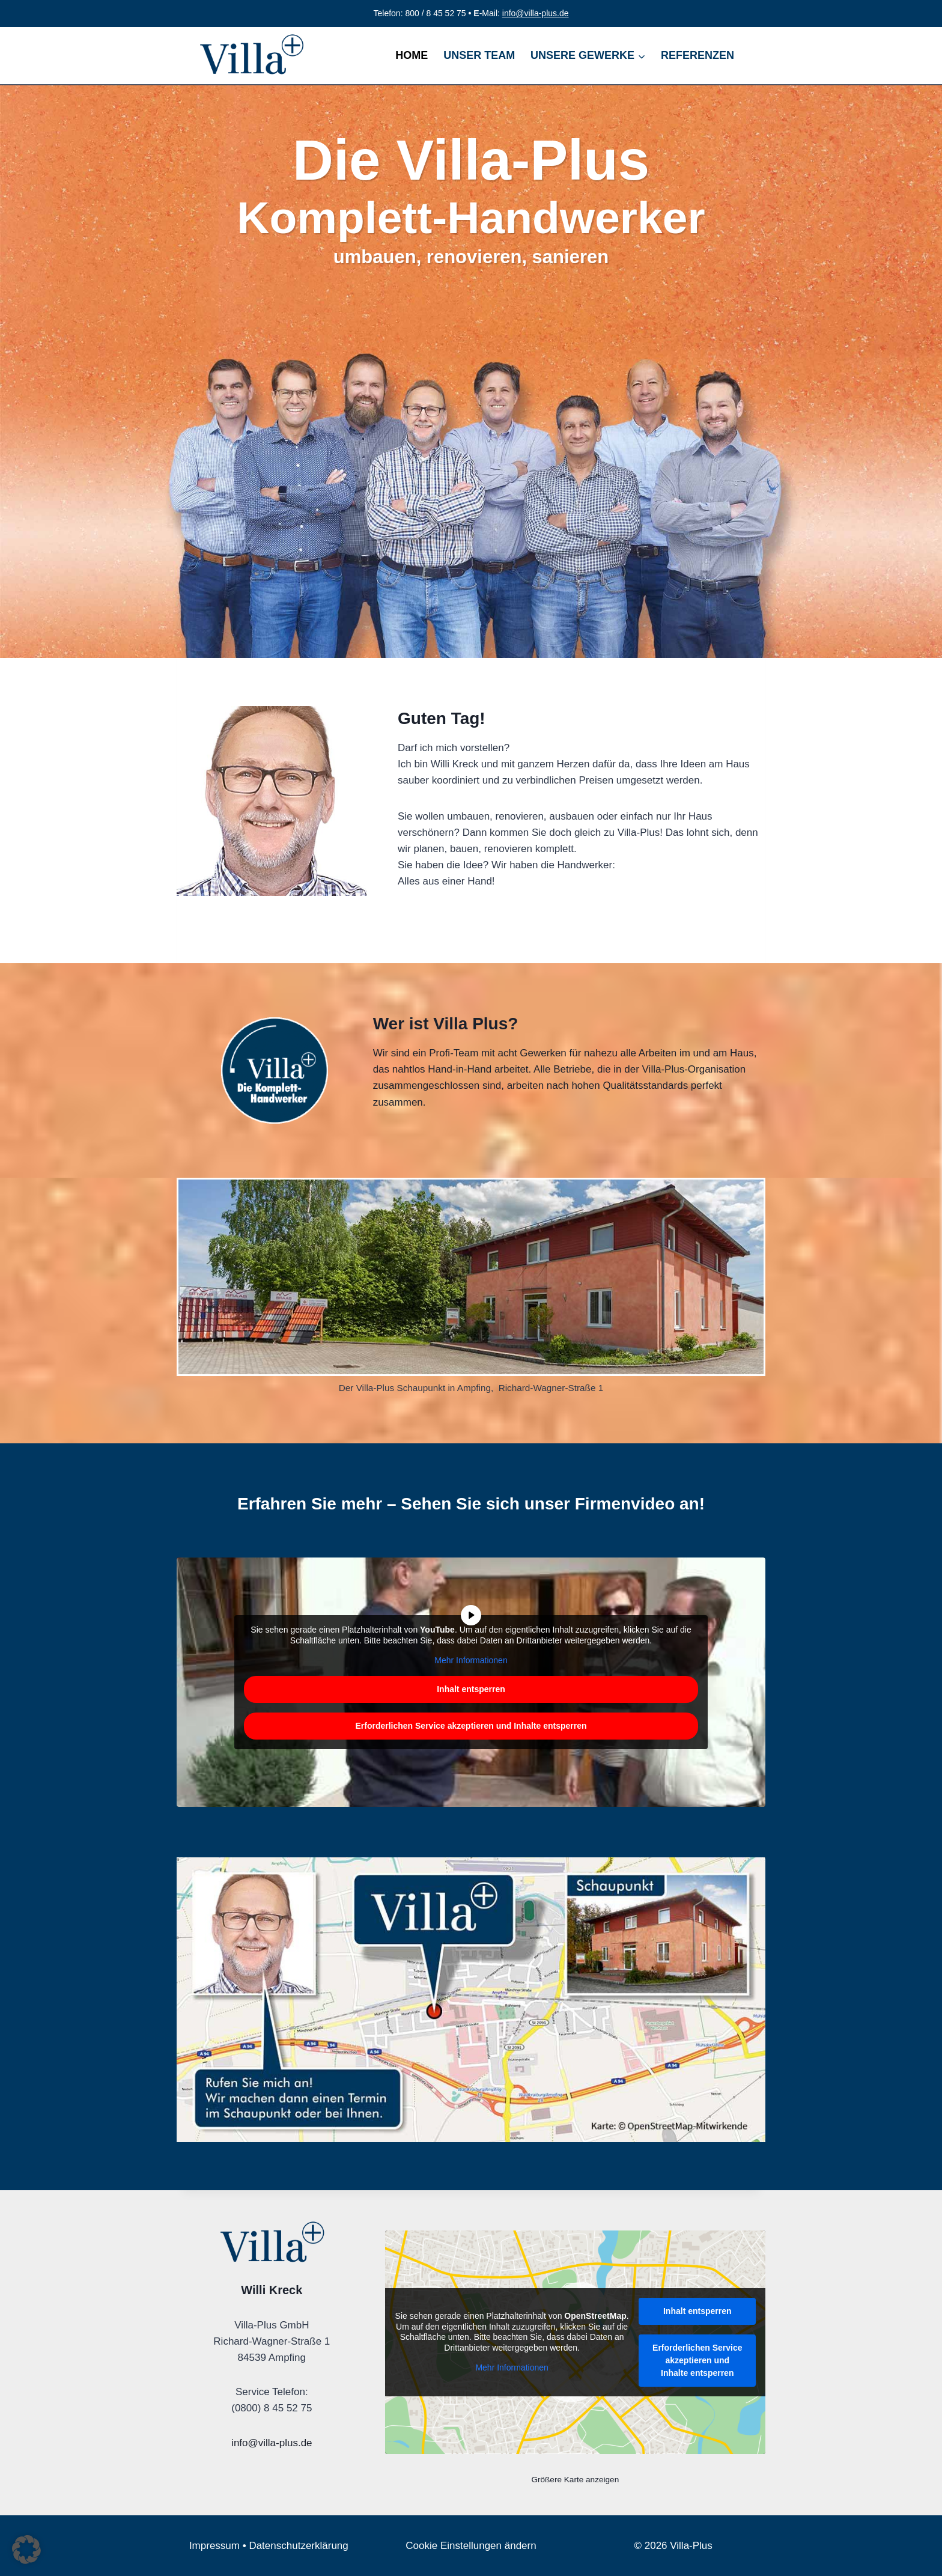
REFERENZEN (697, 55)
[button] (26, 2549)
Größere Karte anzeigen (575, 2479)
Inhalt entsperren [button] (471, 1689)
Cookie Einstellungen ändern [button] (471, 2545)
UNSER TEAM (479, 55)
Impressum (214, 2545)
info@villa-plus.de (535, 13)
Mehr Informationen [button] (470, 1660)
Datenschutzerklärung (298, 2545)
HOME (411, 55)
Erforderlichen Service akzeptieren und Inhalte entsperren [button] (470, 1726)
